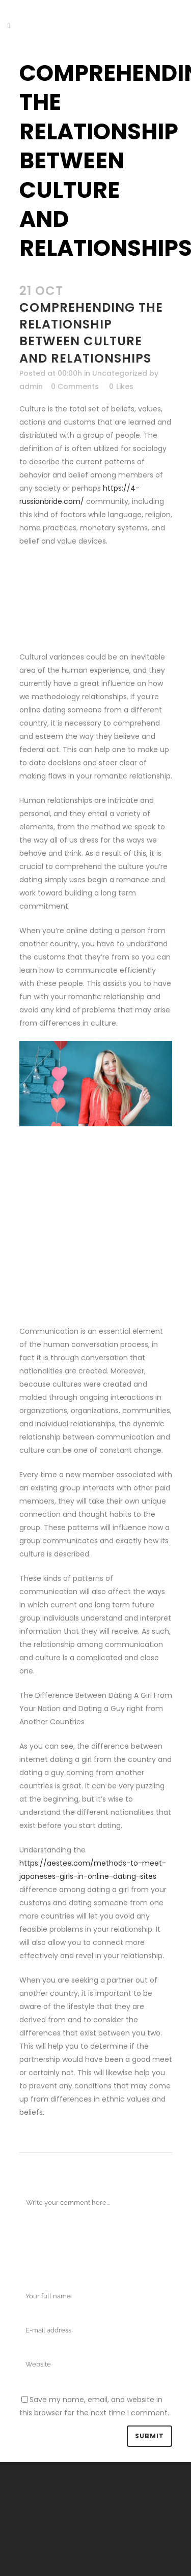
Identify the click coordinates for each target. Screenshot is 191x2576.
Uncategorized (119, 373)
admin (31, 386)
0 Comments (75, 386)
